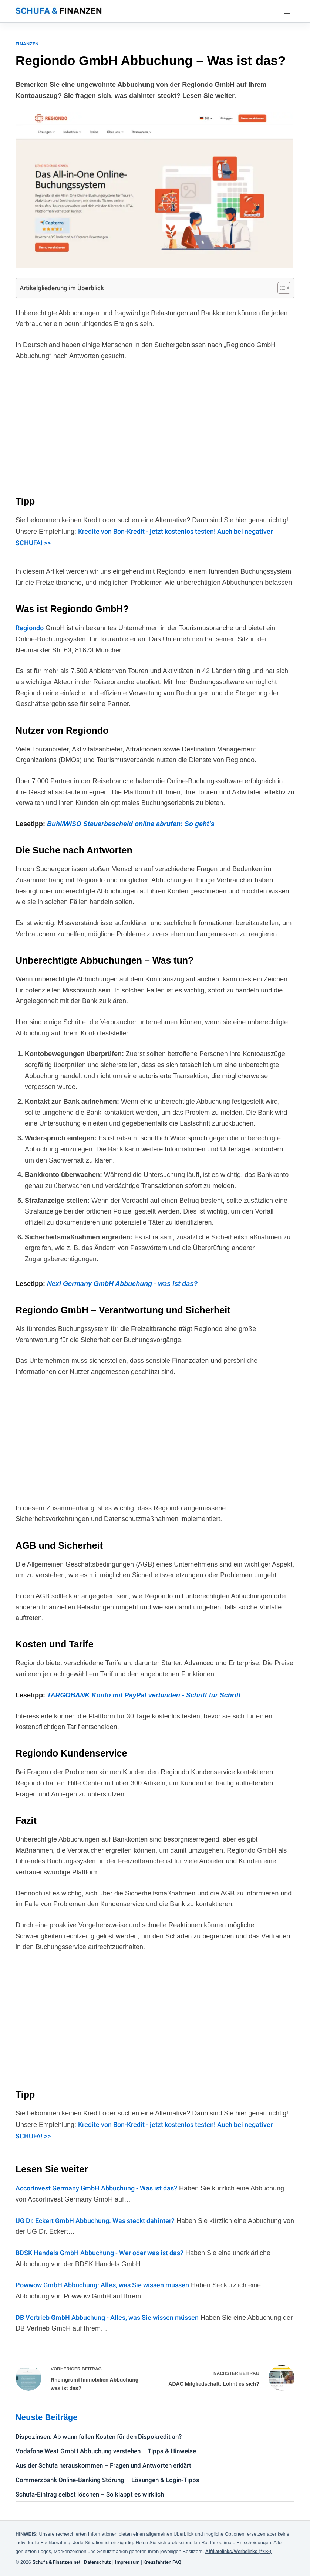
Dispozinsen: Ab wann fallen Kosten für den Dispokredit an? (99, 2436)
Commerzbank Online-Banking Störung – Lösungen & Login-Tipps (107, 2480)
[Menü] (287, 11)
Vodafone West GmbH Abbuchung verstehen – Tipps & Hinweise (106, 2451)
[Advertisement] (155, 423)
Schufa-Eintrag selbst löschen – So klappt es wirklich (90, 2494)
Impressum (127, 2562)
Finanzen (27, 44)
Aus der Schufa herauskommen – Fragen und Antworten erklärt (103, 2465)
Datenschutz (97, 2562)
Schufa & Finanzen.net (56, 2562)
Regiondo (30, 628)
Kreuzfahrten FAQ (162, 2562)
